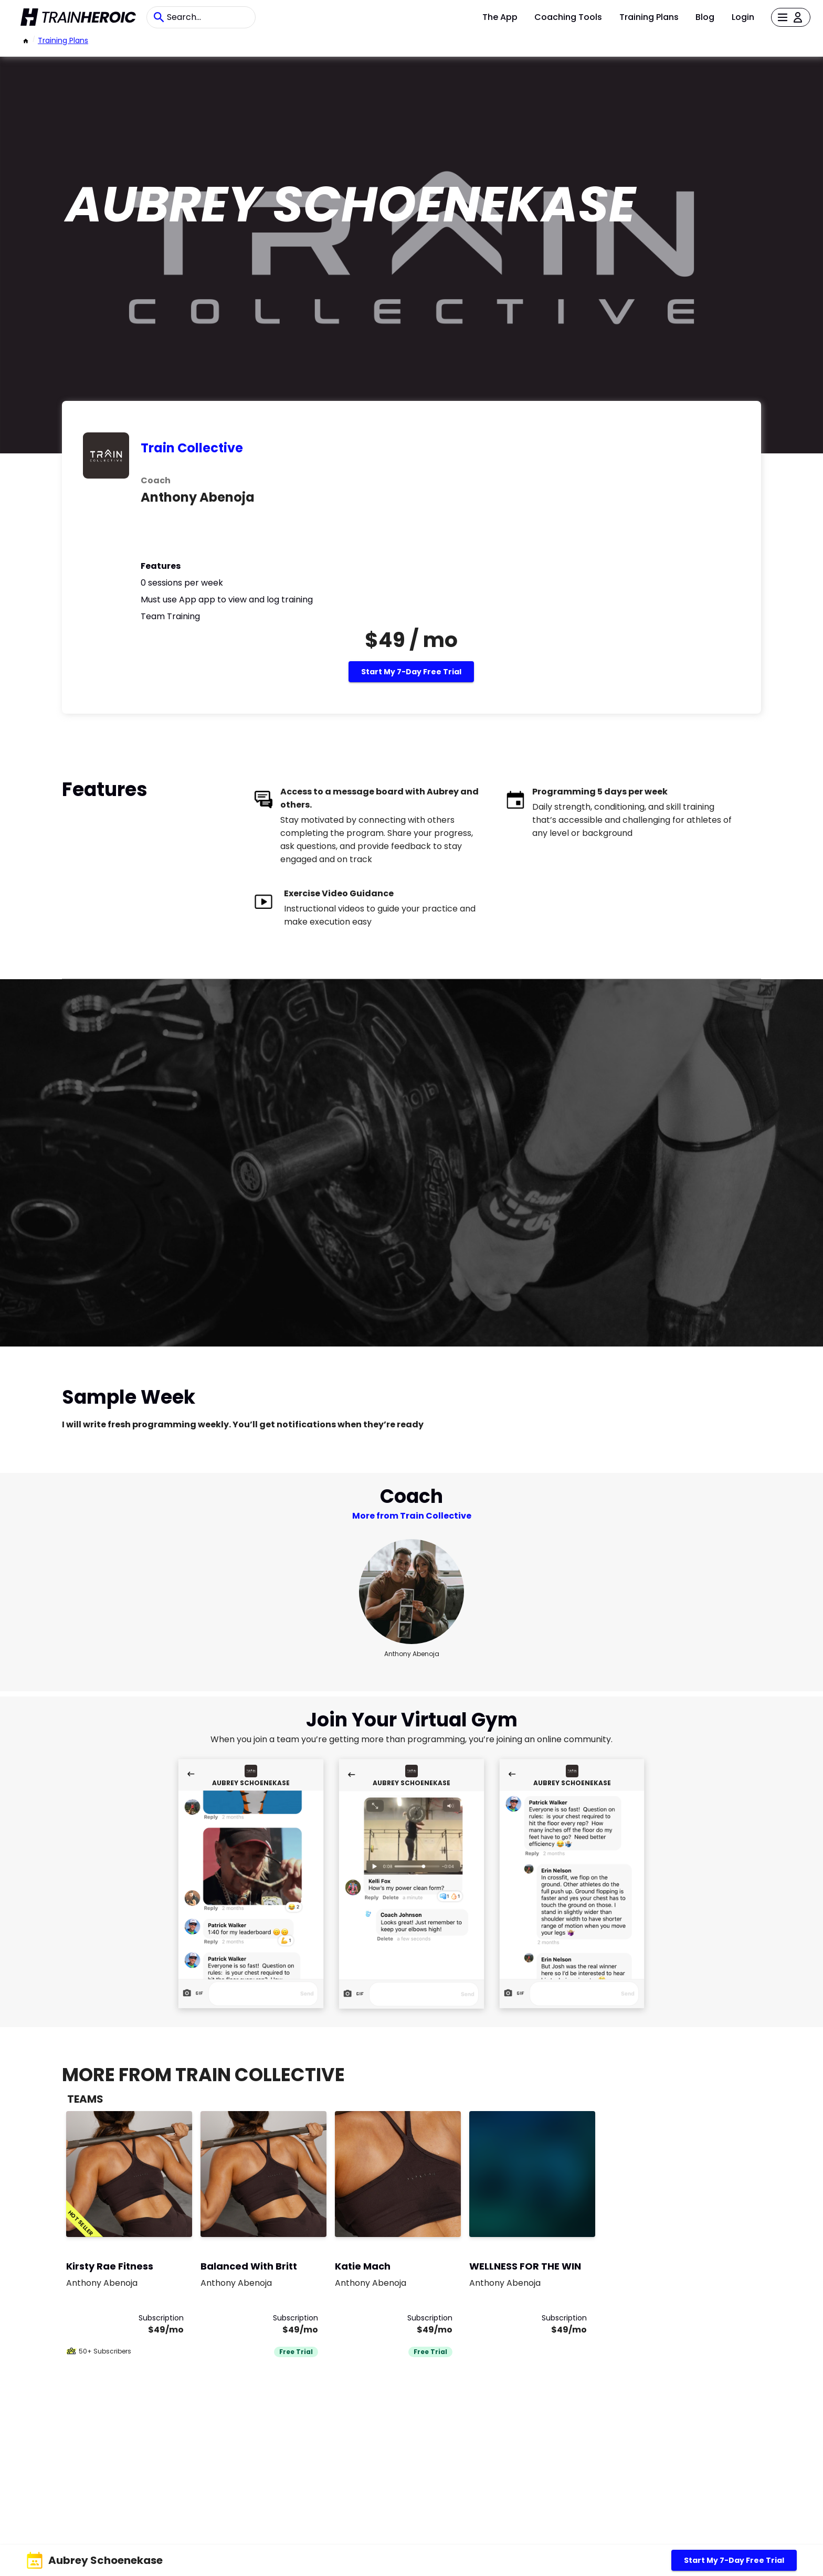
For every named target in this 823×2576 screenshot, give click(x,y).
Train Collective (192, 448)
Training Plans (649, 17)
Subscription (161, 2318)
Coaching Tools (568, 17)
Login (743, 17)
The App (500, 17)
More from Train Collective (411, 1516)
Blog (704, 17)
